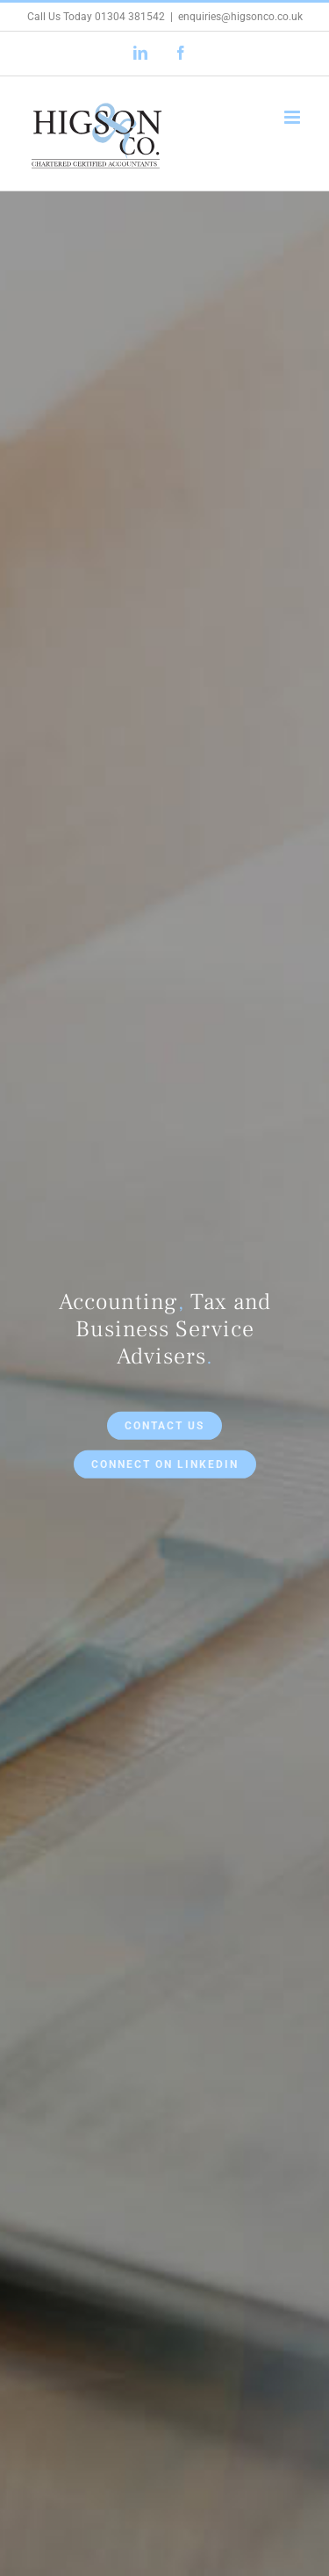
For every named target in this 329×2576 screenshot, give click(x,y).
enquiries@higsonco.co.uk (240, 17)
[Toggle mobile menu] (293, 117)
